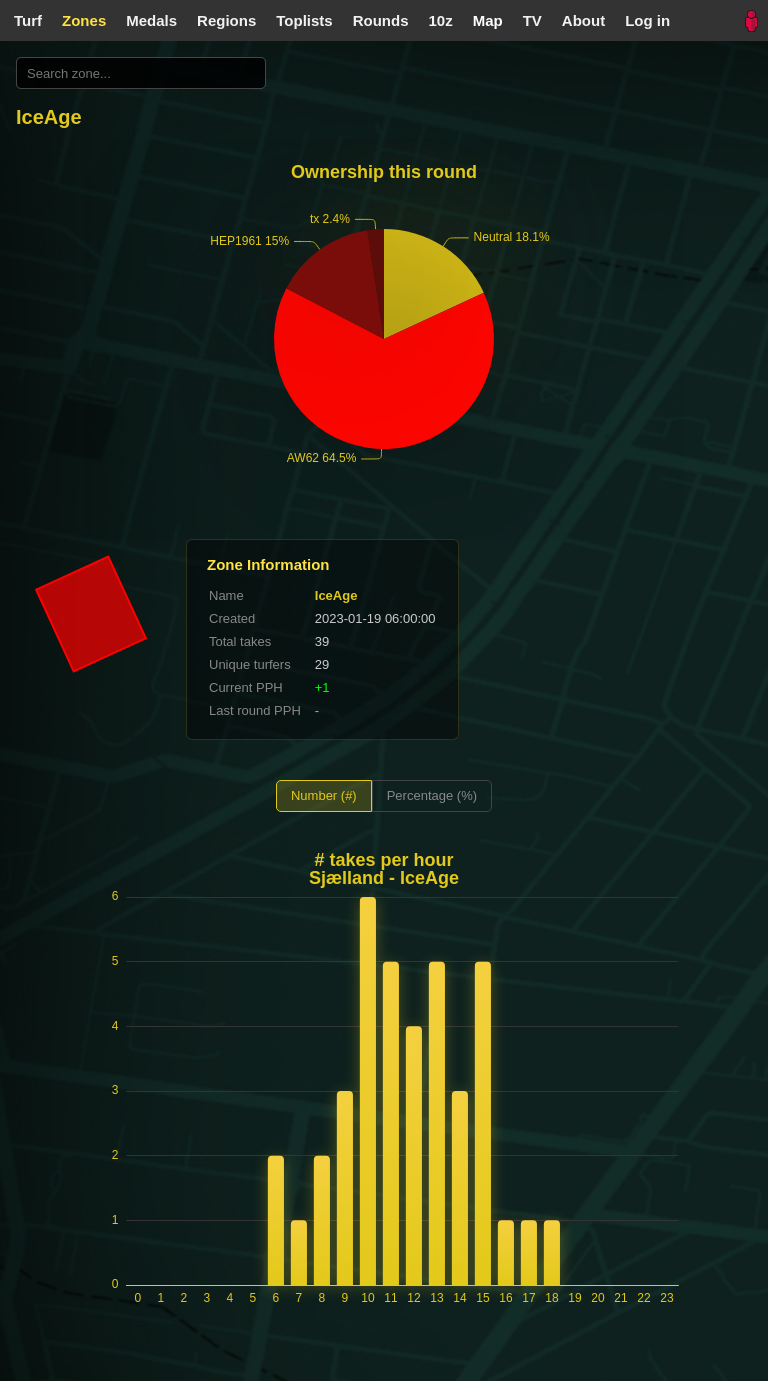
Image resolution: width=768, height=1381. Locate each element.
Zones (84, 20)
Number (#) (324, 795)
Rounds (381, 20)
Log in (647, 20)
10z (441, 20)
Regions (226, 20)
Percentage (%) (432, 795)
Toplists (304, 20)
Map (488, 20)
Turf (28, 20)
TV (532, 20)
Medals (151, 20)
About (583, 20)
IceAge (336, 595)
